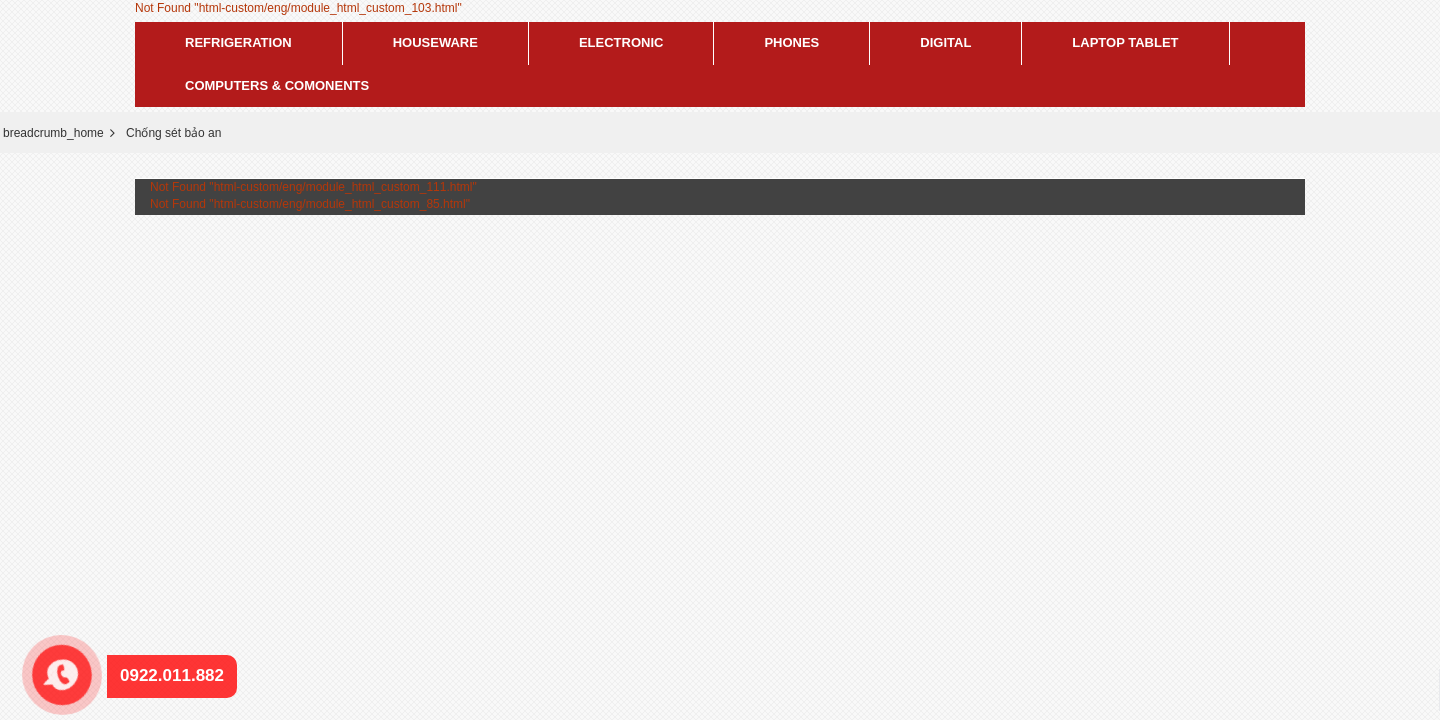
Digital (945, 42)
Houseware (435, 42)
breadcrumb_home (53, 133)
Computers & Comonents (277, 85)
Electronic (621, 42)
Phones (791, 42)
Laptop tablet (1125, 42)
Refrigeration (238, 42)
